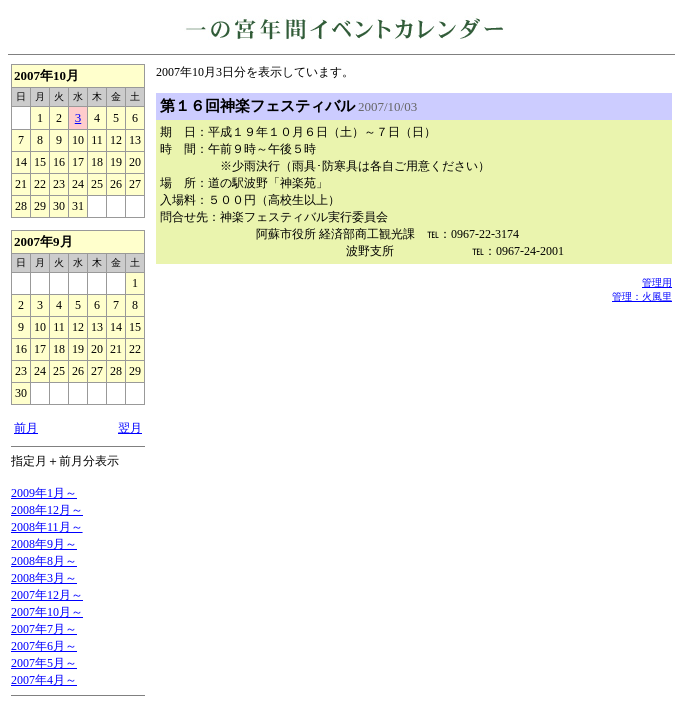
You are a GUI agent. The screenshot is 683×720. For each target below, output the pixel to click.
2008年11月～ (47, 527)
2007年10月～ (47, 612)
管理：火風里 (642, 296)
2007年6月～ (44, 646)
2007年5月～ (44, 663)
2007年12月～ (47, 595)
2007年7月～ (44, 629)
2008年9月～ (44, 544)
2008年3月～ (44, 578)
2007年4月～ (44, 680)
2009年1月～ (44, 493)
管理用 (657, 282)
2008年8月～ (44, 561)
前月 (26, 428)
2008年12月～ (47, 510)
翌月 (130, 428)
